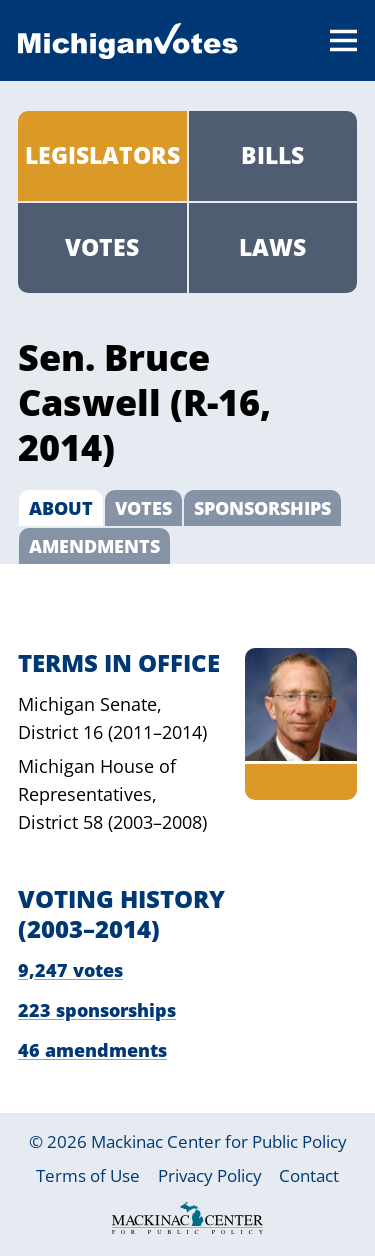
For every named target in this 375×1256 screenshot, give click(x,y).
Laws (272, 247)
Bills (272, 155)
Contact (309, 1175)
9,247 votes (70, 970)
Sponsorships (262, 508)
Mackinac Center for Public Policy (219, 1141)
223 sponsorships (97, 1010)
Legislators (102, 155)
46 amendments (92, 1050)
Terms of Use (88, 1175)
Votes (102, 247)
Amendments (94, 546)
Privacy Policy (210, 1175)
